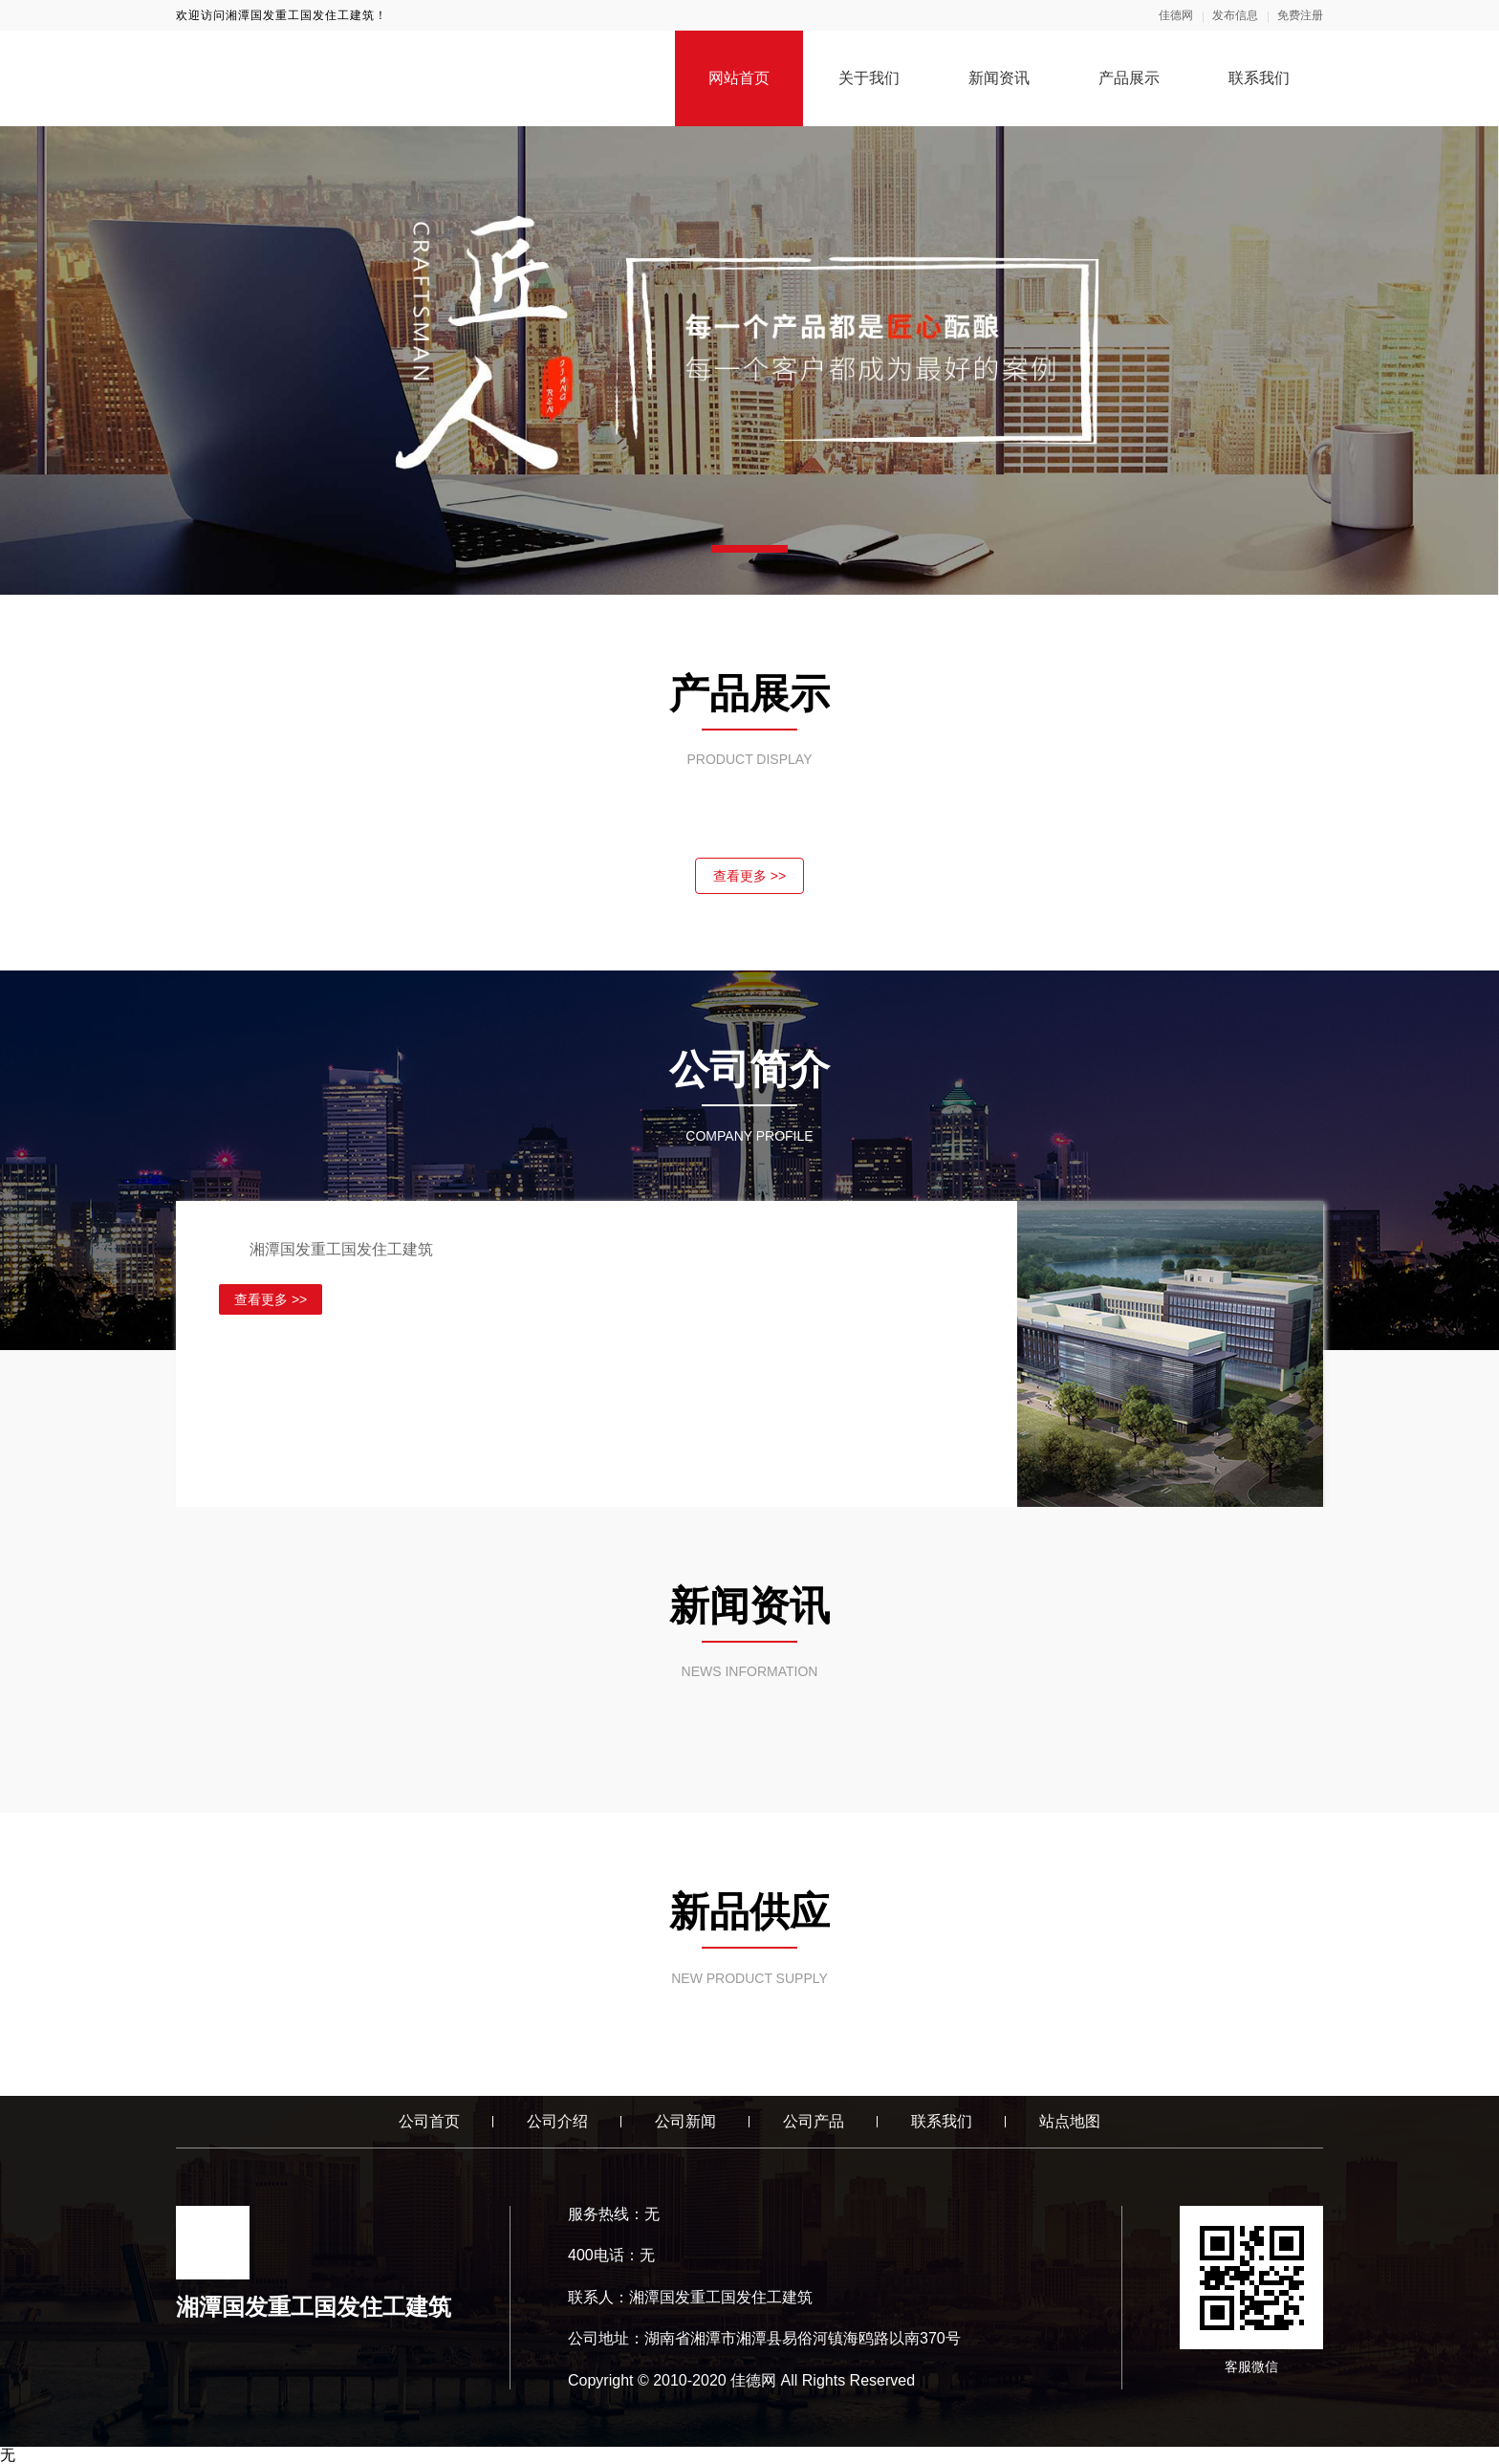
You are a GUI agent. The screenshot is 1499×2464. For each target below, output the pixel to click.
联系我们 (1259, 78)
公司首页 (429, 2121)
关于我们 (869, 78)
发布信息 (1235, 15)
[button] (749, 549)
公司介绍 (557, 2121)
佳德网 (1176, 15)
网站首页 (739, 78)
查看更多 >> (749, 875)
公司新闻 (685, 2121)
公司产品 (813, 2121)
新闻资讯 (999, 78)
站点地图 (1069, 2121)
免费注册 (1300, 15)
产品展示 (1129, 78)
